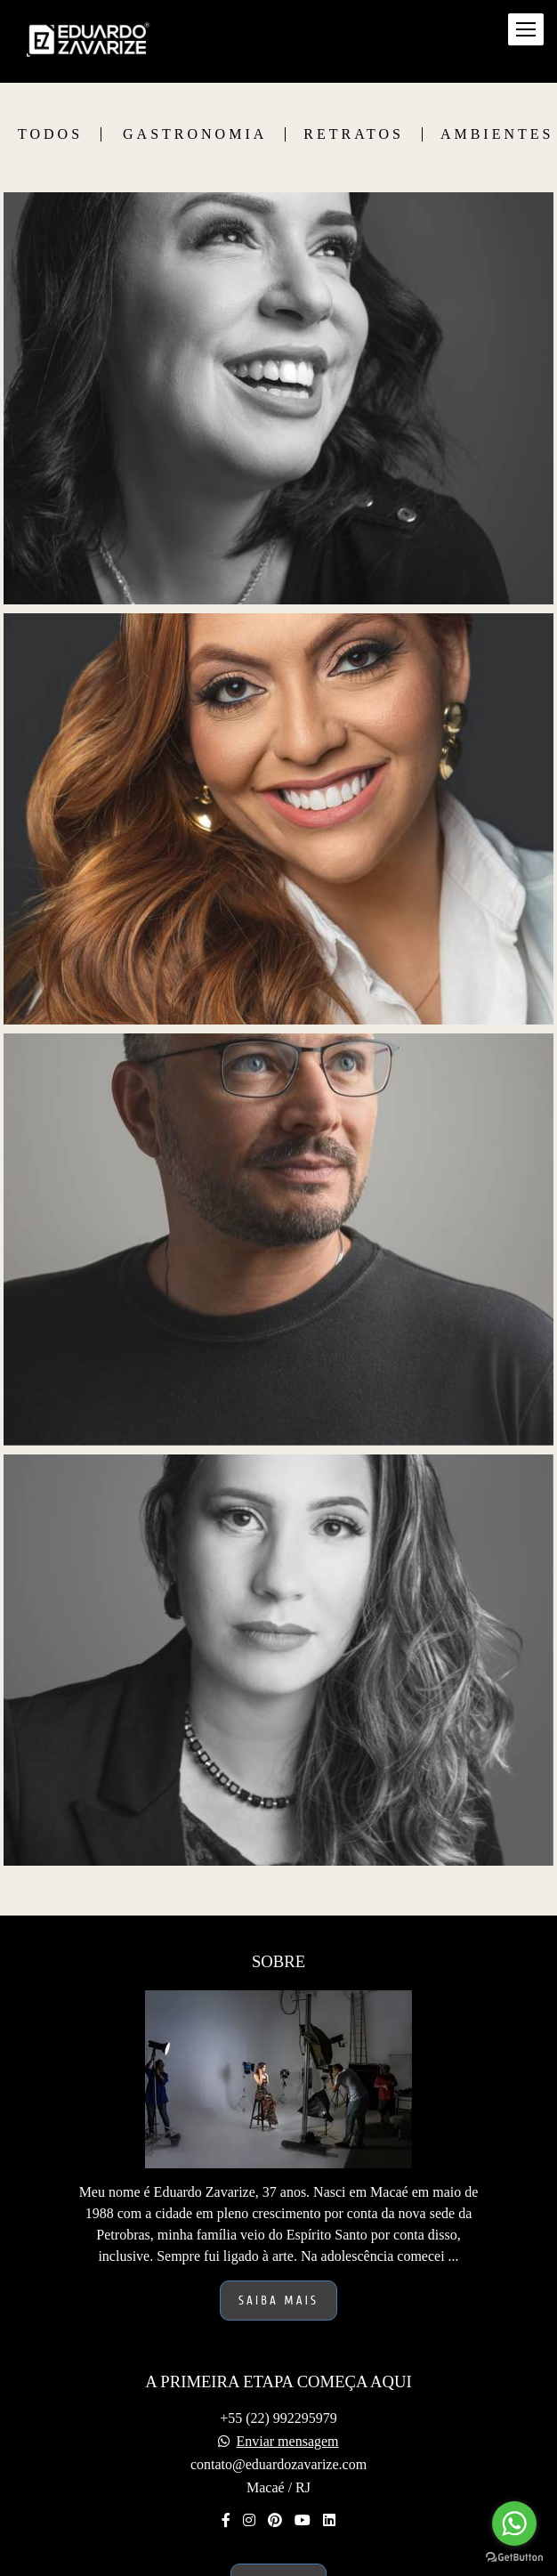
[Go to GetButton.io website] (514, 2558)
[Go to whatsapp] (514, 2523)
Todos (50, 134)
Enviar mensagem (287, 2441)
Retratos (353, 134)
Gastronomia (195, 134)
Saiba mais (278, 2300)
